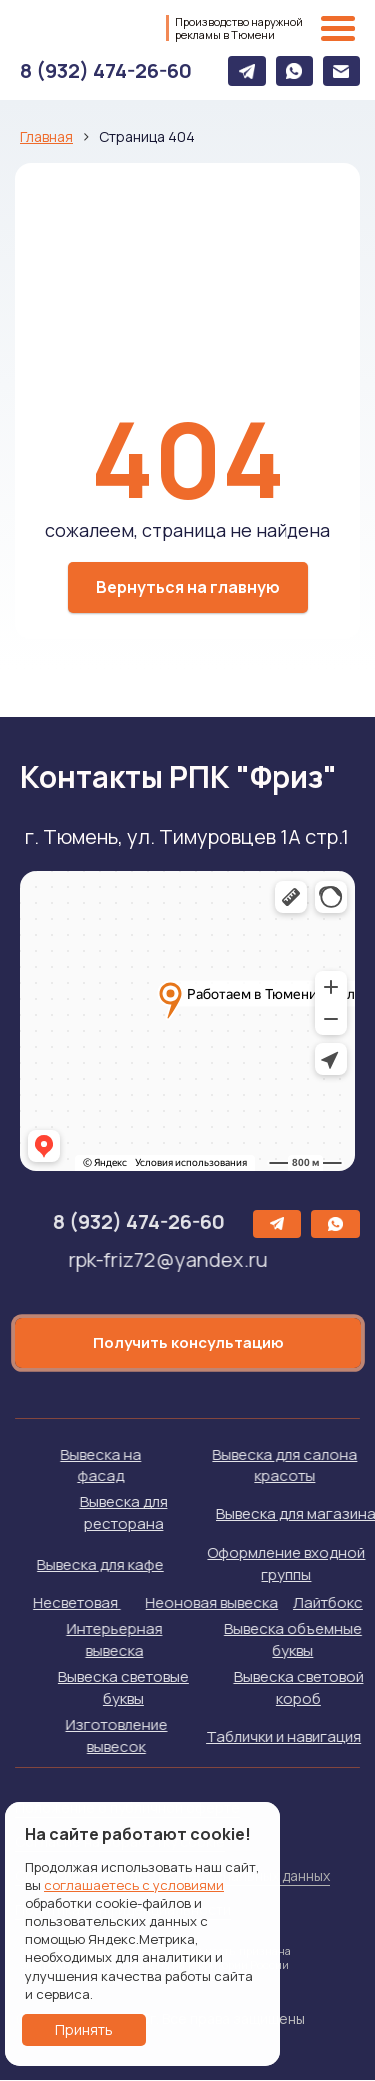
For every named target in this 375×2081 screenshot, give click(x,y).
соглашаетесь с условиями (134, 1885)
